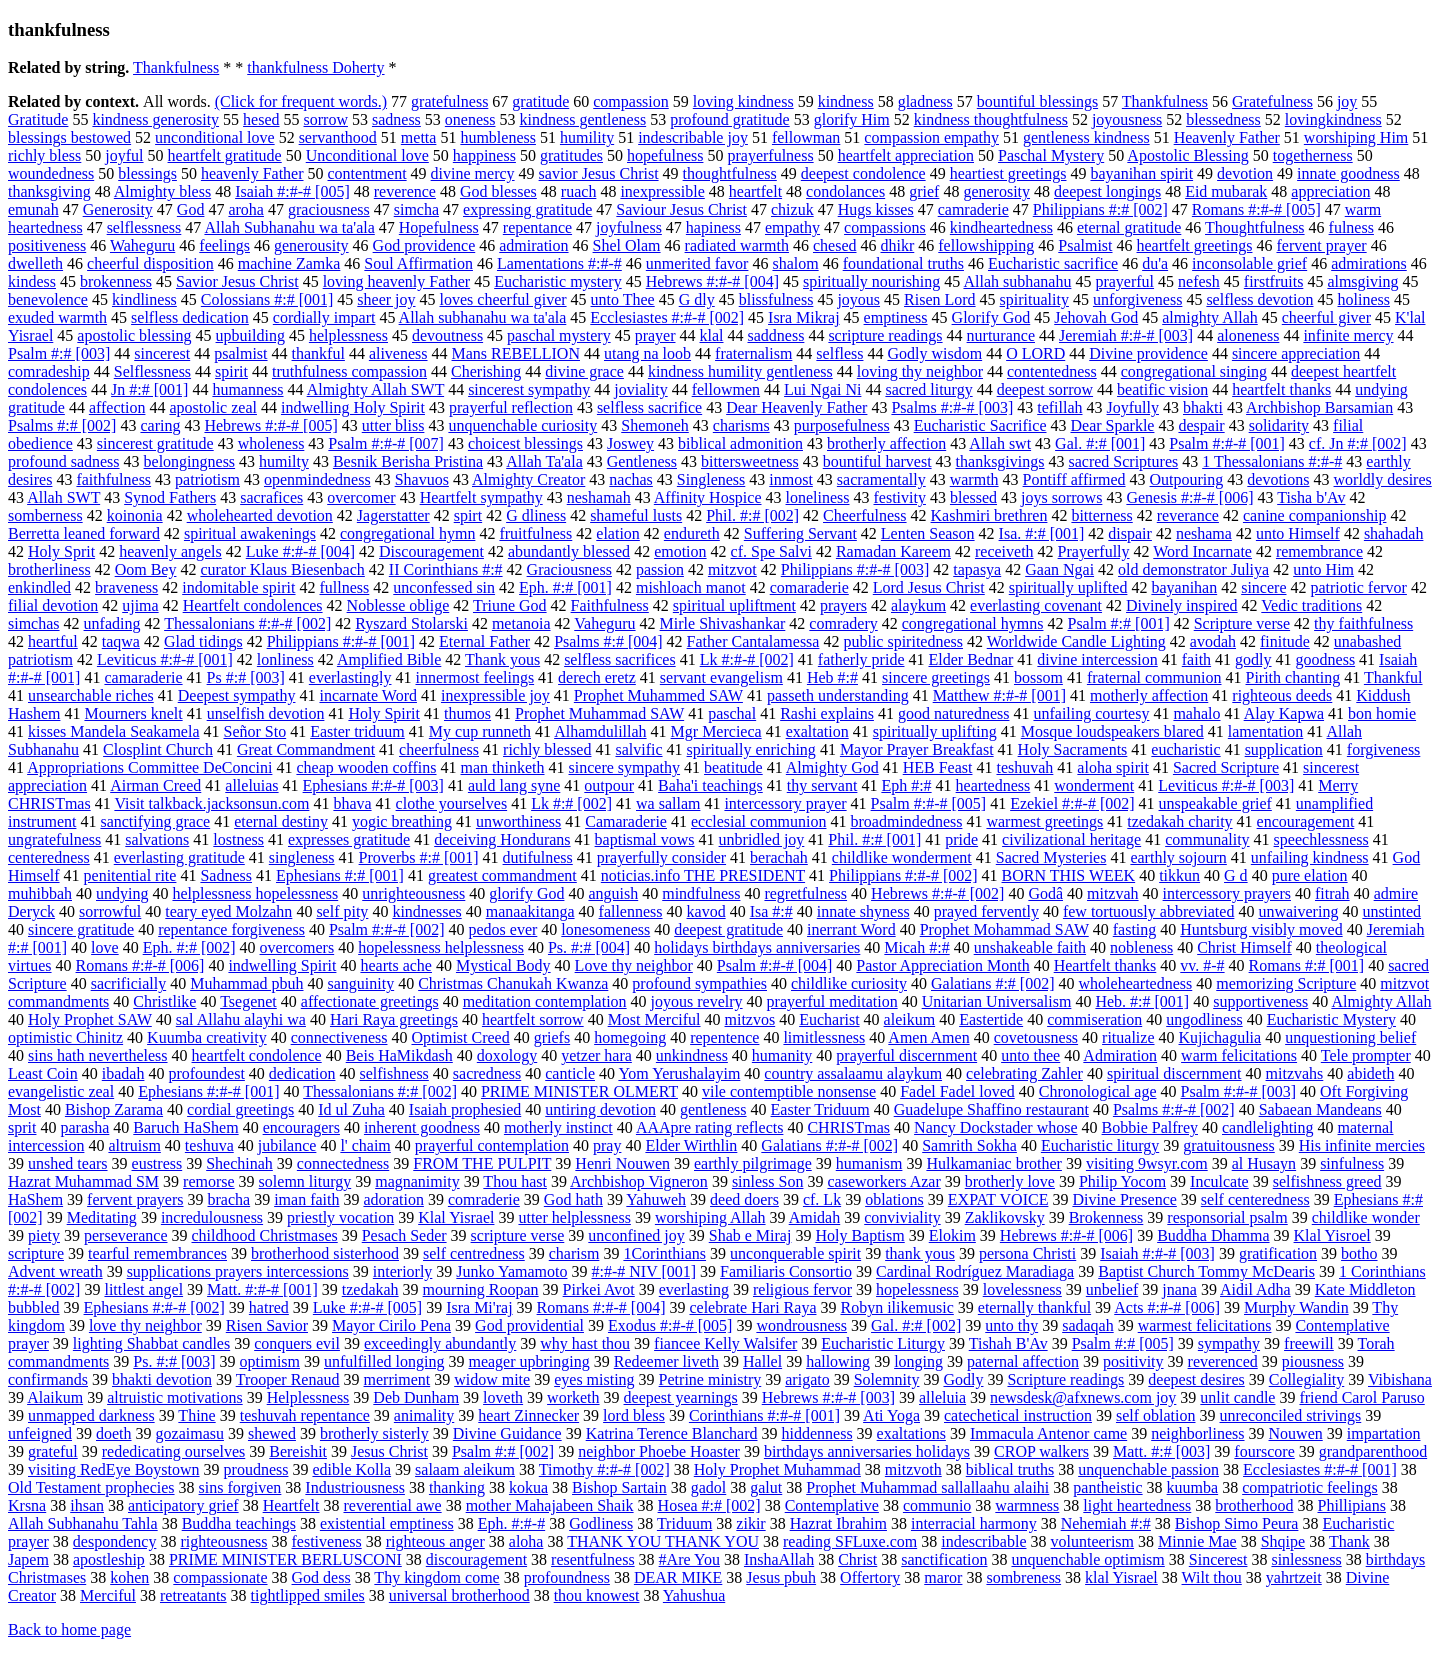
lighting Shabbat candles (151, 1343)
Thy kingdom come (436, 1577)
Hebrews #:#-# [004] (712, 281)
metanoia (521, 623)
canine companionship (1315, 515)
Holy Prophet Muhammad (777, 1469)
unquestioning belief (1350, 1037)
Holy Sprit (61, 551)
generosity (996, 191)
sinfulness (1352, 1163)
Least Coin (43, 1073)
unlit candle (1237, 1397)
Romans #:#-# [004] (601, 1307)
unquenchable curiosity (522, 425)
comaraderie (809, 587)
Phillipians (1351, 1505)
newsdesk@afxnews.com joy (1083, 1397)
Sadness (226, 875)
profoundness (567, 1577)
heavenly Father (252, 173)
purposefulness (842, 425)
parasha (84, 1127)
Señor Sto (255, 731)
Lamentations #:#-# (559, 263)
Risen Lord (940, 299)
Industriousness (355, 1487)
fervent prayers (135, 1199)
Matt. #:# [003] (1161, 1451)
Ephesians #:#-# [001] (208, 1091)
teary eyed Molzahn (228, 911)
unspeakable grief (1215, 803)
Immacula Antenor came (1048, 1433)
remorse (209, 1181)
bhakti (1203, 407)
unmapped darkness (91, 1415)
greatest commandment (502, 875)
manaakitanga (530, 911)
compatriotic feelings (1310, 1487)
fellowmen (726, 389)
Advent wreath (55, 1271)
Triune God (510, 605)
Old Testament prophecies (91, 1487)
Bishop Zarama (114, 1109)
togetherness (1313, 155)
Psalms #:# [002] (62, 425)
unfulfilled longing (384, 1361)
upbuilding (250, 335)
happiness (484, 155)
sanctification (944, 1559)
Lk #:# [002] (571, 803)
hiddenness (817, 1433)
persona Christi (1027, 1253)
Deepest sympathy (237, 695)
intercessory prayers (1227, 893)
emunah (33, 209)
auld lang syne (514, 785)
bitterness (1101, 515)
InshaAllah (779, 1559)
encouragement (1306, 821)
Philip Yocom (1122, 1181)
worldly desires (1383, 479)
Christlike (164, 1001)
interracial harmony (974, 1523)
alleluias (251, 785)
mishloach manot (691, 587)
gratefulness (449, 101)
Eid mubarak (1226, 191)
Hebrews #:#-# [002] (937, 893)
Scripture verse (1242, 623)
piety (44, 1235)
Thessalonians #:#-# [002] (247, 623)
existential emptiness (387, 1523)
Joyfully (1133, 407)
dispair (1130, 533)
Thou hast (515, 1181)
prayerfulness (770, 155)
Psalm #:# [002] (503, 1451)
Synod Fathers (170, 497)
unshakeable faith (1030, 947)
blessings (147, 173)
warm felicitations (1239, 1055)
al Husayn (1264, 1163)
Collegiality (1307, 1379)
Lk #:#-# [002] (747, 659)
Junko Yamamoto (511, 1271)
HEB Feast (938, 767)
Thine (196, 1415)
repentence (724, 1037)
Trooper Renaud (288, 1379)
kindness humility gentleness (740, 371)
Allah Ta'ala (544, 461)
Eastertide (991, 1019)
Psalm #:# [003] (59, 353)
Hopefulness (439, 227)
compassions (885, 227)
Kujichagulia (1220, 1037)
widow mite (492, 1379)
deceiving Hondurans (502, 839)
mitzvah (1113, 893)
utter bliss (393, 425)
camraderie (973, 209)
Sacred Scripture (1226, 767)
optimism (270, 1361)
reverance (1188, 515)
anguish (613, 893)
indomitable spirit (238, 587)
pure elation (1310, 875)
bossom (1038, 677)
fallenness (631, 911)
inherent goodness (422, 1127)
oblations (894, 1199)
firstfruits (1274, 281)
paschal (732, 713)
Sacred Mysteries (1051, 857)
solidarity (1279, 425)
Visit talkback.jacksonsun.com (211, 803)
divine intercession (1097, 659)
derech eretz (597, 677)
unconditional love (215, 137)
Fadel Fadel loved (957, 1091)
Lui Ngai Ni (822, 389)
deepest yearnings (681, 1397)
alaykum (918, 605)
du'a (1155, 263)
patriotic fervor (1358, 587)
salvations (157, 839)
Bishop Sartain (619, 1487)
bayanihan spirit (1141, 173)
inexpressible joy (495, 695)
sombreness (1023, 1577)
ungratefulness (54, 839)
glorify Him (852, 119)
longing (918, 1361)
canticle (570, 1073)
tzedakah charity (1179, 821)
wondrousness (801, 1325)
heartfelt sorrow (533, 1019)
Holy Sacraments (1073, 749)
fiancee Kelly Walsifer (725, 1343)
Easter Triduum (820, 1109)
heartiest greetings (1008, 173)
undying (122, 893)
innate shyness (863, 911)
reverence (405, 191)
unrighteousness (413, 893)
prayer (655, 335)
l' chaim (365, 1145)
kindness (846, 101)
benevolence (48, 299)
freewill (1309, 1343)
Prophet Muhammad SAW (599, 713)
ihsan (87, 1505)
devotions (1278, 479)
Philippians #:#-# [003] (855, 569)
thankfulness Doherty (315, 67)
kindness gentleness (583, 119)
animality (424, 1415)
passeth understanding (838, 695)
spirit (231, 371)
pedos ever (502, 929)
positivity (1133, 1361)
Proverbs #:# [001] (419, 857)
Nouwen (1296, 1433)
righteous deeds (1282, 695)
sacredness (487, 1073)
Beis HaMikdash (399, 1055)
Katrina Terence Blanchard (672, 1433)
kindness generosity (155, 119)
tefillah (1059, 407)
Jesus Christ (389, 1451)
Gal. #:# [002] (916, 1325)
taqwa (121, 641)
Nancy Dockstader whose (996, 1127)
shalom (795, 263)
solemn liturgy (305, 1181)
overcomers (297, 947)
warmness (1027, 1505)
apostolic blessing (134, 335)
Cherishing (486, 371)
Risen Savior (267, 1325)
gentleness (713, 1109)
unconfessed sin (444, 587)
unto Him (1323, 569)
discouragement (476, 1559)
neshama (1204, 533)
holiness (1363, 299)
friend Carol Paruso (1361, 1397)
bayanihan (1184, 587)
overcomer (361, 497)
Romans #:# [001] (1307, 965)
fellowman (806, 137)
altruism (134, 1145)
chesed (835, 245)
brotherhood (1254, 1505)
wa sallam (668, 803)
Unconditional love (367, 155)
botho (1359, 1253)
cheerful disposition (150, 263)
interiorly (403, 1271)
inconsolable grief (1249, 263)
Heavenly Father (1227, 137)
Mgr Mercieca (716, 731)
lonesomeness (605, 929)
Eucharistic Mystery (1331, 1019)
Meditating (102, 1217)
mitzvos (750, 1019)
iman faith (306, 1199)
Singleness (711, 479)
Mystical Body (503, 965)
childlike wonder (1366, 1217)
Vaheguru (604, 623)
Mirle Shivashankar (723, 623)
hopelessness (917, 1289)
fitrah (1332, 893)
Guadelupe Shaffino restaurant (991, 1109)
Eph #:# (906, 785)
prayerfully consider (661, 857)
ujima (140, 605)
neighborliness (1197, 1433)
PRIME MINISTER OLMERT (579, 1091)
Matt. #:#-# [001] (262, 1289)
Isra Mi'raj (479, 1307)
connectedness (343, 1163)
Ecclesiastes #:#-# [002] (667, 317)
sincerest (162, 353)
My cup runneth (480, 731)
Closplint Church (158, 749)
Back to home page (69, 1629)
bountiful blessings (1037, 101)
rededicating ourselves (174, 1451)
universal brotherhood (459, 1595)
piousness (1313, 1361)
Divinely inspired (1182, 605)
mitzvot (732, 569)
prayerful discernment (906, 1055)
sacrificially (129, 983)
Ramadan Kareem (893, 551)
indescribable (983, 1541)
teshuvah (1024, 767)
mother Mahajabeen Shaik (550, 1505)
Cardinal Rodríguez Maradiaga (975, 1271)
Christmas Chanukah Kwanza (513, 983)
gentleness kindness (1086, 137)
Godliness (601, 1523)
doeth (114, 1433)
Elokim (952, 1235)
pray (607, 1145)
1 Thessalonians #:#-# (1272, 461)
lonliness (285, 659)
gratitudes (571, 155)
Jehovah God (1096, 317)
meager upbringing (528, 1361)
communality (1207, 839)
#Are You (689, 1559)
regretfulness (805, 893)
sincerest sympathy (529, 389)
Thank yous (502, 659)
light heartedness (1137, 1505)
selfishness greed (1327, 1181)
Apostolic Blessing (1187, 155)
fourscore (1264, 1451)
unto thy (1011, 1325)
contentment (367, 173)
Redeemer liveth (666, 1361)
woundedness (51, 173)
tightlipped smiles (308, 1595)
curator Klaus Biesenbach (282, 569)
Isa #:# (771, 911)
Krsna (27, 1505)
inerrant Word (851, 929)
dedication (302, 1073)
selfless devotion (1259, 299)
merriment (397, 1379)
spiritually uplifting (935, 731)
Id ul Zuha (351, 1109)
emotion (680, 551)
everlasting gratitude (179, 857)
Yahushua (694, 1595)
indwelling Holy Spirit (353, 407)
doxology (507, 1055)
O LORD (1035, 353)
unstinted (1391, 911)
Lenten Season (928, 533)
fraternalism (753, 353)
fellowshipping (986, 245)
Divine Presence (1124, 1199)
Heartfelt (291, 1505)
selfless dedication (190, 317)
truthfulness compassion (349, 371)
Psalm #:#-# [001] (1227, 443)
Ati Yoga (891, 1415)
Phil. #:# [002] (752, 515)
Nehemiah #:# (1106, 1523)
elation (618, 533)
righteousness (223, 1541)
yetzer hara (596, 1055)
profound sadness (64, 461)
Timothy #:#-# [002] (604, 1469)
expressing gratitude (527, 209)
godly (1253, 659)
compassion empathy (931, 137)
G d (1236, 875)
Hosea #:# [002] (709, 1505)
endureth (692, 533)
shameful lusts (636, 515)
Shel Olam (627, 245)
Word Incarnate (1202, 551)
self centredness (474, 1253)
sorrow (326, 119)
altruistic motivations (175, 1397)
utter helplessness (574, 1217)
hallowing (838, 1361)
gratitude (540, 101)
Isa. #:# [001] (1042, 533)
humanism (869, 1163)
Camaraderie (626, 821)
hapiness (713, 227)
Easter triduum (357, 731)
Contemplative (832, 1505)
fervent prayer (1321, 245)
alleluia (942, 1397)
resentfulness (593, 1559)
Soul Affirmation (418, 263)
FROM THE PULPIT (482, 1163)
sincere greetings (936, 677)
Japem (28, 1559)
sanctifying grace (155, 821)
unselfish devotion (266, 713)
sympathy (1229, 1343)
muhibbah (40, 893)
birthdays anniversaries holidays (867, 1451)
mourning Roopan (481, 1289)
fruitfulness (535, 533)
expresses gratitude (349, 839)
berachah (779, 857)
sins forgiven (240, 1487)
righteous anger (435, 1541)
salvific (638, 749)
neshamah (599, 497)
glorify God (526, 893)
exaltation (817, 731)
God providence (424, 245)
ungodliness (1204, 1019)
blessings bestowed (69, 137)
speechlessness (1321, 839)
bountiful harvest (877, 461)
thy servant (822, 785)
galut (766, 1487)
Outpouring (1187, 479)
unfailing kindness (1310, 857)
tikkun (1179, 875)
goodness (1326, 659)
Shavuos (422, 479)
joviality (640, 389)
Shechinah (239, 1163)
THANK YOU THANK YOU (663, 1541)
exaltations (911, 1433)
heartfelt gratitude (225, 155)
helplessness (348, 335)
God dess (321, 1577)
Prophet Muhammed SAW (658, 695)
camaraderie (143, 677)
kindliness (144, 299)
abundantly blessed (569, 551)
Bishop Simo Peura (1237, 1523)
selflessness (144, 227)
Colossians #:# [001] (267, 299)
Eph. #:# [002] (189, 947)
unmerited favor (697, 263)
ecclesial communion (759, 821)
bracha (229, 1199)
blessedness (1223, 119)
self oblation (1156, 1415)
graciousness (329, 209)
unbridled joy (762, 839)
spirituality (1034, 299)
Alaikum (55, 1397)
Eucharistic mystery (558, 281)
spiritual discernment (1174, 1073)
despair (1201, 425)
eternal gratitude (1129, 227)
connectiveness (339, 1037)
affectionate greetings (370, 1001)
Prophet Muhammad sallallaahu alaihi (927, 1487)
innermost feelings (474, 677)
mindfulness (701, 893)
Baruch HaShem (185, 1127)
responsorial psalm (1227, 1217)
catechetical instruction (1018, 1415)
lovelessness (1022, 1289)
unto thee (1030, 1055)
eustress (157, 1163)
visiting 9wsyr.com (1147, 1163)
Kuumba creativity (207, 1037)
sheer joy (386, 299)
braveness (126, 587)
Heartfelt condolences (253, 605)
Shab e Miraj (750, 1235)
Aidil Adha (1255, 1289)
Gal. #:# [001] (1100, 443)
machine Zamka (289, 263)
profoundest (206, 1073)
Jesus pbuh (781, 1577)
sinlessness (1306, 1559)
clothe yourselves (452, 803)
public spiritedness (903, 641)
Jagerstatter (393, 515)
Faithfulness (610, 605)
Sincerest (1218, 1559)
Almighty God (832, 767)
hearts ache (396, 965)
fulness (1351, 227)
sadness (396, 119)
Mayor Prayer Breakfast (917, 749)
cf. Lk (822, 1199)
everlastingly (350, 677)
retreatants (193, 1595)
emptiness (896, 317)
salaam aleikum (465, 1469)
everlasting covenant (1036, 605)
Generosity (118, 209)
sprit (22, 1127)
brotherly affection (886, 443)
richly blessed (547, 749)
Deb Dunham (416, 1397)
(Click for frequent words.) (301, 101)
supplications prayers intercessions (238, 1271)
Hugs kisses (876, 209)
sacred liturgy (928, 389)
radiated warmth (737, 245)
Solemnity (887, 1379)
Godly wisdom (934, 353)
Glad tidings (203, 641)
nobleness (1141, 947)
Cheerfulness (865, 515)
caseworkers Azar (883, 1181)
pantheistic (1107, 1487)
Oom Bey (146, 569)
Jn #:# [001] (149, 389)
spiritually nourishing (871, 281)
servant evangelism (721, 677)
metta (419, 137)
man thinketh (503, 767)
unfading (112, 623)
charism (574, 1253)
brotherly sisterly (374, 1433)
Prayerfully (1094, 551)
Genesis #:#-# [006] (1189, 497)
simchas (34, 623)
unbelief (1112, 1289)
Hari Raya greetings (394, 1019)
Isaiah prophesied (465, 1109)
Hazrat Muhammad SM (83, 1181)
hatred (269, 1307)
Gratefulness (1272, 101)
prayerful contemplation (492, 1145)
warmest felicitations (1205, 1325)
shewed (272, 1433)
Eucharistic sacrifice (1053, 263)
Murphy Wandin (1296, 1307)
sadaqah (1088, 1325)
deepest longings (1107, 191)
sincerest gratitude (155, 443)
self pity (342, 911)
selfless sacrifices (620, 659)
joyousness (1127, 119)
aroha (246, 209)
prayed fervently (986, 911)
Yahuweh (656, 1199)
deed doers (744, 1199)
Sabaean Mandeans (1320, 1109)
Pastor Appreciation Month (942, 965)
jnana (1179, 1289)
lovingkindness (1333, 119)
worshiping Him (1356, 137)
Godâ (1045, 893)
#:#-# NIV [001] (643, 1271)
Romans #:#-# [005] (1256, 209)
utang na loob (647, 353)
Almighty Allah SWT (375, 389)
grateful (53, 1451)
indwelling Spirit (282, 965)
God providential (529, 1325)
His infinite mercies (1362, 1145)
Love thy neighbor (634, 965)
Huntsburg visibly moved (1261, 929)
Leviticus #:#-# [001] (165, 659)
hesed (261, 119)
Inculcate (1219, 1181)
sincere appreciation (1296, 353)
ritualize (1128, 1037)
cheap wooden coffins (366, 767)
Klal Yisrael (456, 1217)
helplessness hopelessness (255, 893)
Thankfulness (176, 67)
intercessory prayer (785, 803)
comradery (843, 623)
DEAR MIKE (678, 1577)
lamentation (1266, 731)
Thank (1349, 1541)
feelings (224, 245)
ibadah (123, 1073)
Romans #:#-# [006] (140, 965)
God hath (573, 1199)
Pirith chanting (1293, 677)
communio (937, 1505)
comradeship (49, 371)
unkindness (692, 1055)
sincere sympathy (625, 767)
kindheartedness (1001, 227)
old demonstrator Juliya (1193, 569)
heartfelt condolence (257, 1055)
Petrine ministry (710, 1379)
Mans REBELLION (516, 353)
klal (712, 335)
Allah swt (1000, 443)
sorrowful (110, 911)
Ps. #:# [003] (174, 1361)
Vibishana (1400, 1379)
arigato (807, 1379)
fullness (345, 587)
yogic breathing (402, 821)
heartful (53, 641)
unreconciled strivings (1291, 1415)
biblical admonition (740, 443)
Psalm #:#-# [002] (387, 929)
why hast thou (585, 1343)
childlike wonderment (902, 857)
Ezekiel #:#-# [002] (1072, 803)
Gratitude (38, 119)
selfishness (394, 1073)
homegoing (630, 1037)
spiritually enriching (751, 749)
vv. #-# (1202, 965)
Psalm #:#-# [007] (386, 443)
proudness (256, 1469)
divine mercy (473, 173)
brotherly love (1010, 1181)
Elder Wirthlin (691, 1145)
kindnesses (426, 911)
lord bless (634, 1415)
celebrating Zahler (1024, 1073)
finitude (1285, 641)
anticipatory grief (183, 1505)
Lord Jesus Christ (929, 587)
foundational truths (903, 263)
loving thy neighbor (920, 371)
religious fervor (802, 1289)
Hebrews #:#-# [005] (270, 425)
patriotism (207, 479)
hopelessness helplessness (441, 947)
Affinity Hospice (708, 497)
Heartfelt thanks (1105, 965)
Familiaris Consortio (786, 1271)
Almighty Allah (1381, 1001)
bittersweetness (750, 461)
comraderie (484, 1199)
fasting (1135, 929)
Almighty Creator (528, 479)
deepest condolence (863, 173)
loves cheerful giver (503, 299)
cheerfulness (439, 749)
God (191, 209)
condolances (845, 191)
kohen (129, 1577)
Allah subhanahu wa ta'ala (483, 317)
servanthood (338, 137)
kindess (32, 281)
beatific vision (1162, 389)
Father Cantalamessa (753, 641)
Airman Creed (155, 785)
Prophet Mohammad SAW (1004, 929)
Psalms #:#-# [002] (1174, 1109)
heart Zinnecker (528, 1415)
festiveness (327, 1541)
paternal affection (1023, 1361)
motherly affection (1149, 695)
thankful (318, 353)
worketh (573, 1397)
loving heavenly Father (397, 281)
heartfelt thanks (1281, 389)
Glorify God (991, 317)
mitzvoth (913, 1469)
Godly (963, 1379)
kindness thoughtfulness (991, 119)
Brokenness (1106, 1217)
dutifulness (538, 857)
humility (587, 137)
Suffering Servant (800, 533)
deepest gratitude (728, 929)
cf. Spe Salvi (771, 551)
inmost (791, 479)
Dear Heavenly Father (796, 407)
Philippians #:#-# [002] (903, 875)
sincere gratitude (81, 929)
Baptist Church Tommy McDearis (1206, 1271)
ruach (579, 191)
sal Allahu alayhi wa (241, 1019)
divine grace (584, 371)
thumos (467, 713)
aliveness (398, 353)
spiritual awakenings (250, 533)
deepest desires (1196, 1379)
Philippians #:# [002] (1100, 209)
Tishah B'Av (1008, 1343)
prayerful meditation (832, 1001)
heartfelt (755, 191)
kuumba (1193, 1487)
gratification (1278, 1253)
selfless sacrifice (649, 407)
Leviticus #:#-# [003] (1226, 785)
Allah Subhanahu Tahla (83, 1523)
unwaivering (1298, 911)
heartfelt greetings (1195, 245)
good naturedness (954, 713)
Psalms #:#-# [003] (952, 407)
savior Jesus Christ (599, 173)
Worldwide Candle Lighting (1076, 641)
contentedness (1052, 371)
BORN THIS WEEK (1069, 875)
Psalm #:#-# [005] (929, 803)
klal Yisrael (1121, 1577)
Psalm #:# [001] (1118, 623)
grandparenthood (1373, 1451)
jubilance (287, 1145)
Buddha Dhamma (1213, 1235)
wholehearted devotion (260, 515)
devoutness (447, 335)
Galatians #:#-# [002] (829, 1145)
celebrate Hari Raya (752, 1307)
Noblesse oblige (398, 605)
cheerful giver (1326, 317)
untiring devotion (600, 1109)
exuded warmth (57, 317)
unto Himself (1298, 533)
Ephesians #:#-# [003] (373, 785)
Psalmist (1085, 245)
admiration (533, 245)
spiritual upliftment (734, 605)
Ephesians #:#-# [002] (154, 1307)
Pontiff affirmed (1074, 479)
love (105, 947)
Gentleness (642, 461)
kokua (528, 1487)
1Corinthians (664, 1253)
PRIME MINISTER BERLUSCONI (285, 1559)
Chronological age (1098, 1091)
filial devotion (53, 605)
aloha (526, 1541)
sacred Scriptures (1123, 461)
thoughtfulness (730, 173)
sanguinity (361, 983)
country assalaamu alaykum (853, 1073)
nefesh (1199, 281)
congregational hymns (973, 623)
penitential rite (130, 875)
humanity (782, 1055)
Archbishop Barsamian (1319, 407)
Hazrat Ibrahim (838, 1523)
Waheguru (142, 245)
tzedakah (370, 1289)
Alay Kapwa (1284, 713)
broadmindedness (906, 821)
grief (924, 191)
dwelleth (35, 263)
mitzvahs (1295, 1073)
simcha (416, 209)
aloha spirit (1113, 767)
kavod (706, 911)
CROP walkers (1041, 1451)
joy (1347, 101)
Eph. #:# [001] (565, 587)
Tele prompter (1366, 1055)
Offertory (870, 1577)
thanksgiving (49, 191)
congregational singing (1194, 371)
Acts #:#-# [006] (1167, 1307)
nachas (631, 479)
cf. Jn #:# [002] (1358, 443)
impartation (1384, 1433)
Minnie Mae (1197, 1541)
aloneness (1248, 335)
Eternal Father (484, 641)
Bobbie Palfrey (1150, 1127)
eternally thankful (1034, 1307)
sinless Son (768, 1181)
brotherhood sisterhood (325, 1253)
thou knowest (597, 1595)
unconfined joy (636, 1235)
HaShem (35, 1199)
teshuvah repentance (305, 1415)
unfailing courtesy (1091, 713)
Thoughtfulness (1255, 227)
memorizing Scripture (1286, 983)
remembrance (1319, 551)
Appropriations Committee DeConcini (149, 767)
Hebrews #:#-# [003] (828, 1397)
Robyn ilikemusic (896, 1307)
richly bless (44, 155)
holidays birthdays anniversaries (757, 947)
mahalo (1196, 713)
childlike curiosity (849, 983)
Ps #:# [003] (246, 677)
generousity (311, 245)
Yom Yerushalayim (679, 1073)
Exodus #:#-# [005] (670, 1325)
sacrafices (271, 497)
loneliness (818, 497)
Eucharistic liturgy (1100, 1145)
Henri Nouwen (622, 1163)
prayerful (1124, 281)
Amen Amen (928, 1037)
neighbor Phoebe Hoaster (659, 1451)
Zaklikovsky (1005, 1217)
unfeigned (40, 1433)
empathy (792, 227)
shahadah (1394, 533)
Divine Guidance (507, 1433)
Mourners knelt (133, 713)
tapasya (977, 569)
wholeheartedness (1136, 983)
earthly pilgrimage (753, 1163)
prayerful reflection (511, 407)
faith (1196, 659)
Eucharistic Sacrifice (980, 425)
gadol (709, 1487)
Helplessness (308, 1397)
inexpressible (662, 191)
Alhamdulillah (600, 731)
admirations (1369, 263)
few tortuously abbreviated (1149, 911)
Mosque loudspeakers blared (1112, 731)
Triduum (684, 1523)
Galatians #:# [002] (993, 983)
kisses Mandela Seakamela (114, 731)
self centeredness (1255, 1199)
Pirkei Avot (599, 1289)
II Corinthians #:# (446, 569)
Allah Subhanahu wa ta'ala (289, 227)
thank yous (920, 1253)
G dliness (536, 515)
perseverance (126, 1235)
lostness (238, 839)
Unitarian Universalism (997, 1001)
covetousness (1036, 1037)
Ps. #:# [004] (589, 947)
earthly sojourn (1178, 857)
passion (660, 569)
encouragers (301, 1127)
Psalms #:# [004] (608, 641)
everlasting (694, 1289)
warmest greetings (1044, 821)
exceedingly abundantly (440, 1343)
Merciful (108, 1595)
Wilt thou (1212, 1577)
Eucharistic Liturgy (883, 1343)
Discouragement (431, 551)
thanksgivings (1000, 461)
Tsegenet (248, 1001)
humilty (284, 461)
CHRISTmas (848, 1127)
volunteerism (1093, 1541)
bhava (352, 803)
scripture (36, 1253)
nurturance (1001, 335)
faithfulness (113, 479)
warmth (974, 479)
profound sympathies (699, 983)
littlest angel (143, 1289)
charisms (741, 425)
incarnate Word (367, 695)
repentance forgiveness (231, 929)
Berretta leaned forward (84, 533)
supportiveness (1260, 1001)
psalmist (240, 353)
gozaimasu (190, 1433)
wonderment (1094, 785)
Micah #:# (916, 947)
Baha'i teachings (710, 785)
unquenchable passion (1148, 1469)
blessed (973, 497)
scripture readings (885, 335)
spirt (468, 515)
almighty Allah (1210, 317)
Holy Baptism (859, 1235)
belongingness (190, 461)
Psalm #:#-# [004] (775, 965)
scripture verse (518, 1235)
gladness (925, 101)
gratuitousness (1229, 1145)
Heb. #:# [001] (1142, 1001)
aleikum (910, 1019)
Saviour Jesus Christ (681, 209)
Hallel (762, 1361)
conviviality (902, 1217)
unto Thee (623, 299)
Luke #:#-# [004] (300, 551)
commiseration (1094, 1019)
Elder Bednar (970, 659)
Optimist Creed (460, 1037)
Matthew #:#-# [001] (999, 695)
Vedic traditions (1311, 605)
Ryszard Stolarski (411, 623)
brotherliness (49, 569)
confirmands (48, 1379)
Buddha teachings (239, 1523)
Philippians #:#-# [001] (341, 641)
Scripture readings (1065, 1379)
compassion (631, 101)
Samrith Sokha (969, 1145)
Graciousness (569, 569)
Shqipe (1283, 1541)
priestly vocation (340, 1217)
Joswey (630, 443)
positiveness (47, 245)
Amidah (815, 1217)
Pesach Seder (404, 1235)
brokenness (116, 281)
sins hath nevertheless (98, 1055)
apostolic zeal (213, 407)
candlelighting (1268, 1127)
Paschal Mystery (1051, 155)
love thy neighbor (145, 1325)
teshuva (209, 1145)
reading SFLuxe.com (850, 1541)
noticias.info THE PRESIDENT (703, 875)
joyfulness (629, 227)
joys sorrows (1061, 497)
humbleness (498, 137)
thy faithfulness (1363, 623)
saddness (776, 335)
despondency (115, 1541)
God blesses (498, 191)
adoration (393, 1199)
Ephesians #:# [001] (340, 875)
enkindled (39, 587)
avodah (1213, 641)
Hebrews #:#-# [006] (1066, 1235)
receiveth (1004, 551)
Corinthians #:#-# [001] (764, 1415)
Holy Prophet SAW (90, 1019)
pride (961, 839)
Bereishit (298, 1451)
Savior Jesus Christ (237, 281)
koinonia (135, 515)
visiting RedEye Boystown (114, 1469)
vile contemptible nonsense (789, 1091)
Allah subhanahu (1017, 281)
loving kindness (743, 101)
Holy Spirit (384, 713)
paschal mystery (559, 335)
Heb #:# (832, 677)
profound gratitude (730, 119)
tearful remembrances (157, 1253)
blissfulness (776, 299)
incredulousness (212, 1217)
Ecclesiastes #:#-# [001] (1320, 1469)
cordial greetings (240, 1109)
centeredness (49, 857)
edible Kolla (351, 1469)
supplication (1284, 749)
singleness (302, 857)
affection (117, 407)
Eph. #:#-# (512, 1523)
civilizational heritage (1071, 839)
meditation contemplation (545, 1001)
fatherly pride (861, 659)
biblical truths (1010, 1469)
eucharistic (1185, 749)
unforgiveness (1137, 299)
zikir (750, 1523)
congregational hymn (408, 533)
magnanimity (417, 1181)
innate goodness (1348, 173)
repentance (537, 227)
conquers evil (297, 1343)
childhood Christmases (265, 1235)
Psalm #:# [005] (1123, 1343)
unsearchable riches (91, 695)
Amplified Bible (389, 659)
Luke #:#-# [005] (367, 1307)
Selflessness (152, 371)
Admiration (1120, 1055)
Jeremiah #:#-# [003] (1126, 335)
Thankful (1393, 677)
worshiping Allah (710, 1217)
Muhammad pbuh (246, 983)
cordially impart (324, 317)
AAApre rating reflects (710, 1127)
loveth (503, 1397)
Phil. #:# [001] (874, 839)
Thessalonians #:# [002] (380, 1091)
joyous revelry (697, 1001)
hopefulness (665, 155)
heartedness (993, 785)
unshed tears (68, 1163)
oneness (470, 119)
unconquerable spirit (795, 1253)
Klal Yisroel (1332, 1235)
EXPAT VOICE (998, 1199)
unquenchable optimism (1087, 1559)
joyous (858, 299)
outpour (609, 785)
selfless (839, 353)
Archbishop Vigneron (639, 1181)
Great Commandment (306, 749)
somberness (45, 515)
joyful (124, 155)
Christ (857, 1559)
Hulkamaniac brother (994, 1163)
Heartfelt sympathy (481, 497)
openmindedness (317, 479)
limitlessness (824, 1037)
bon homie (1382, 713)
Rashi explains (827, 713)
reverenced (1223, 1361)
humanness (247, 389)
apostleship (109, 1559)
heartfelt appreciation (906, 155)
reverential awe (392, 1505)
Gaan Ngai (1059, 569)
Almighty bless (162, 191)
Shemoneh (655, 425)
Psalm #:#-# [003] (1239, 1091)
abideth (1370, 1073)
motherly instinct (558, 1127)
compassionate (220, 1577)
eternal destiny (281, 821)
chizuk (792, 209)
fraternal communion (1154, 677)
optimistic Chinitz (65, 1037)
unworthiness (518, 821)
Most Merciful (654, 1019)
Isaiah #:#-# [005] (292, 191)
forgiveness (1383, 749)
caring (160, 425)
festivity (900, 497)
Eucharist (829, 1019)
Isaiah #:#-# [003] (1157, 1253)
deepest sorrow (1045, 389)
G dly (697, 299)
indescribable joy (693, 137)
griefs (552, 1037)
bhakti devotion (162, 1379)
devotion (1245, 173)
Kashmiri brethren (989, 515)
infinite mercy (1348, 335)
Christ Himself (1244, 947)
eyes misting (594, 1379)
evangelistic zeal (61, 1091)
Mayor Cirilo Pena (391, 1325)
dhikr (898, 245)
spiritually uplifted (1068, 587)
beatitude (733, 767)
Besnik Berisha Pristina (408, 461)
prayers (843, 605)
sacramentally (881, 479)
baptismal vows (645, 839)
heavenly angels (170, 551)
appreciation (1330, 191)
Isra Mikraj (804, 317)
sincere (1263, 587)
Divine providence (1148, 353)
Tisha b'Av (1311, 497)
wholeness (271, 443)
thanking (457, 1487)
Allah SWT (63, 497)
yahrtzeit (1294, 1577)
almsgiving (1362, 281)
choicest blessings (525, 443)
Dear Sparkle (1112, 425)
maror (943, 1577)
